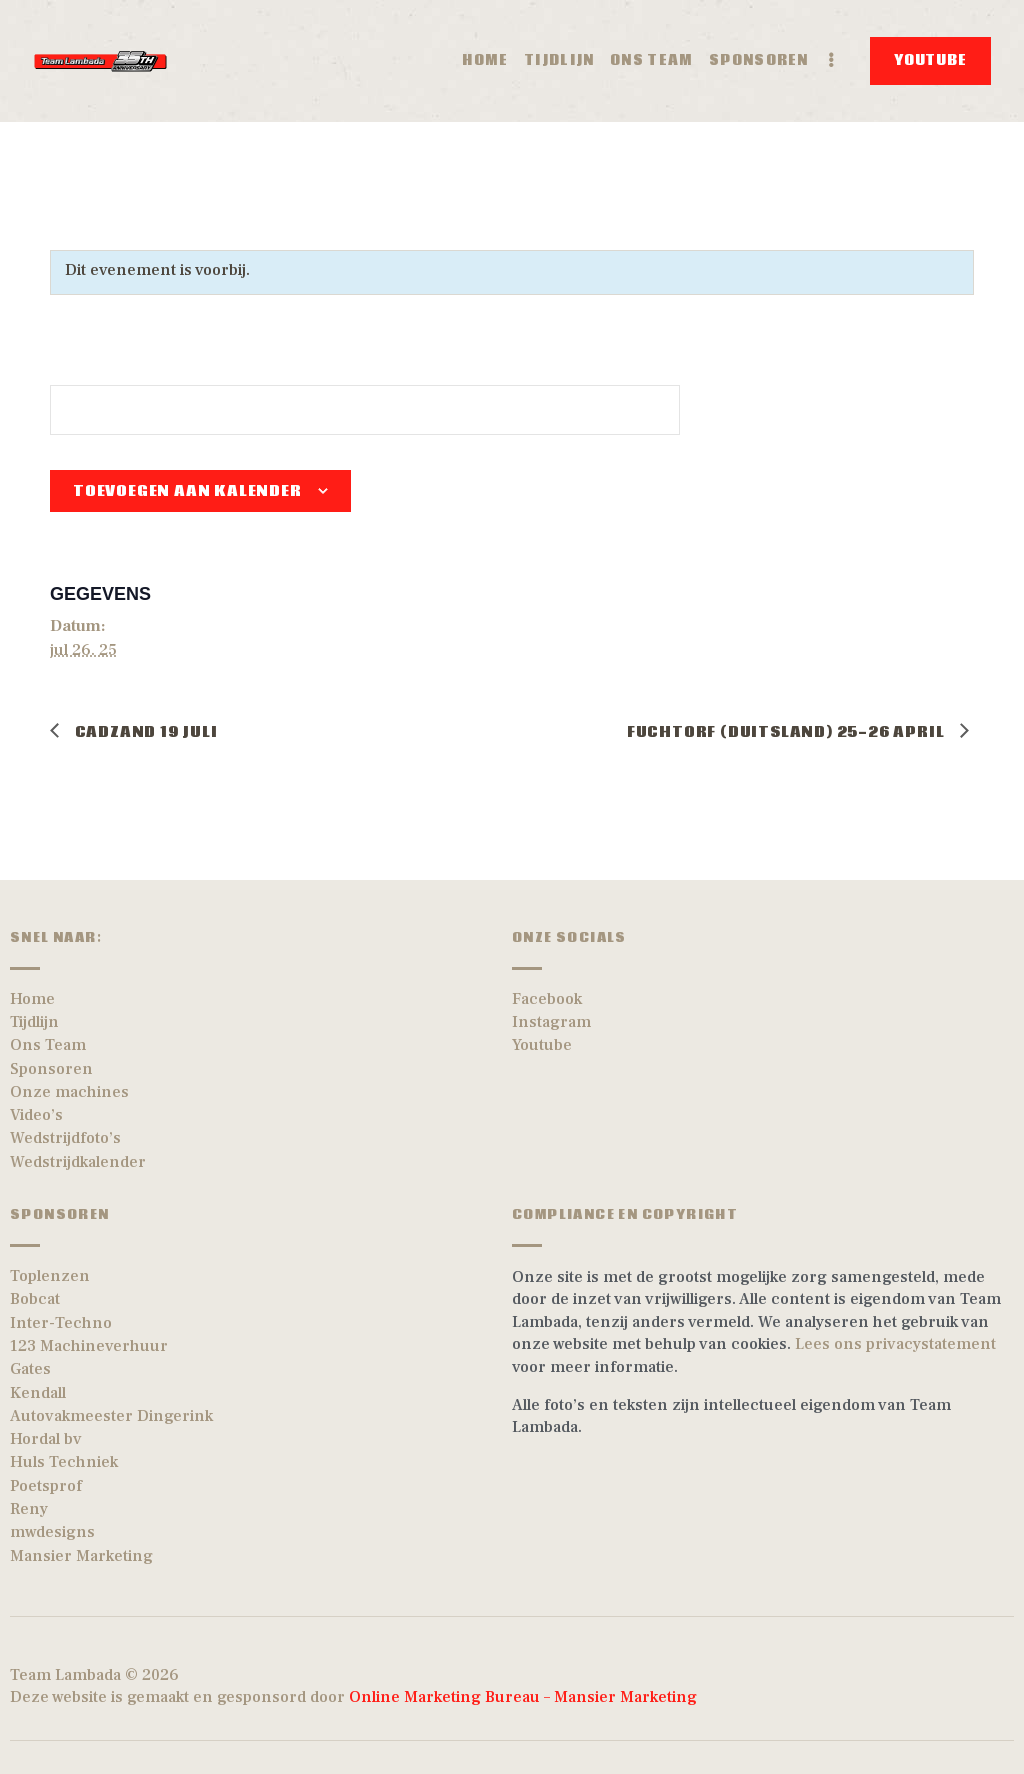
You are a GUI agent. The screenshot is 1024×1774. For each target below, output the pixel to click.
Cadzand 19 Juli (144, 732)
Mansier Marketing (81, 1556)
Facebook (547, 999)
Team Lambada (65, 1675)
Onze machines (69, 1092)
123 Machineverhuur (89, 1346)
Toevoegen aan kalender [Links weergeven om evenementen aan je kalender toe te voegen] (187, 491)
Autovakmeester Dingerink (111, 1416)
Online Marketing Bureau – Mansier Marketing (527, 1697)
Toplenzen (50, 1276)
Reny (29, 1509)
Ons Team (48, 1045)
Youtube (542, 1045)
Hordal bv (46, 1439)
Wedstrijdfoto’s (65, 1138)
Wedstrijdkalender (78, 1162)
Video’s (36, 1115)
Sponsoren (51, 1069)
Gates (30, 1369)
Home (32, 999)
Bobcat (35, 1299)
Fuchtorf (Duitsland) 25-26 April (787, 732)
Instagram (551, 1022)
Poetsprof (46, 1486)
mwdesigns (52, 1532)
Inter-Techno (61, 1323)
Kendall (38, 1393)
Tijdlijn (34, 1022)
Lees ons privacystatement (895, 1344)
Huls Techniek (64, 1462)
